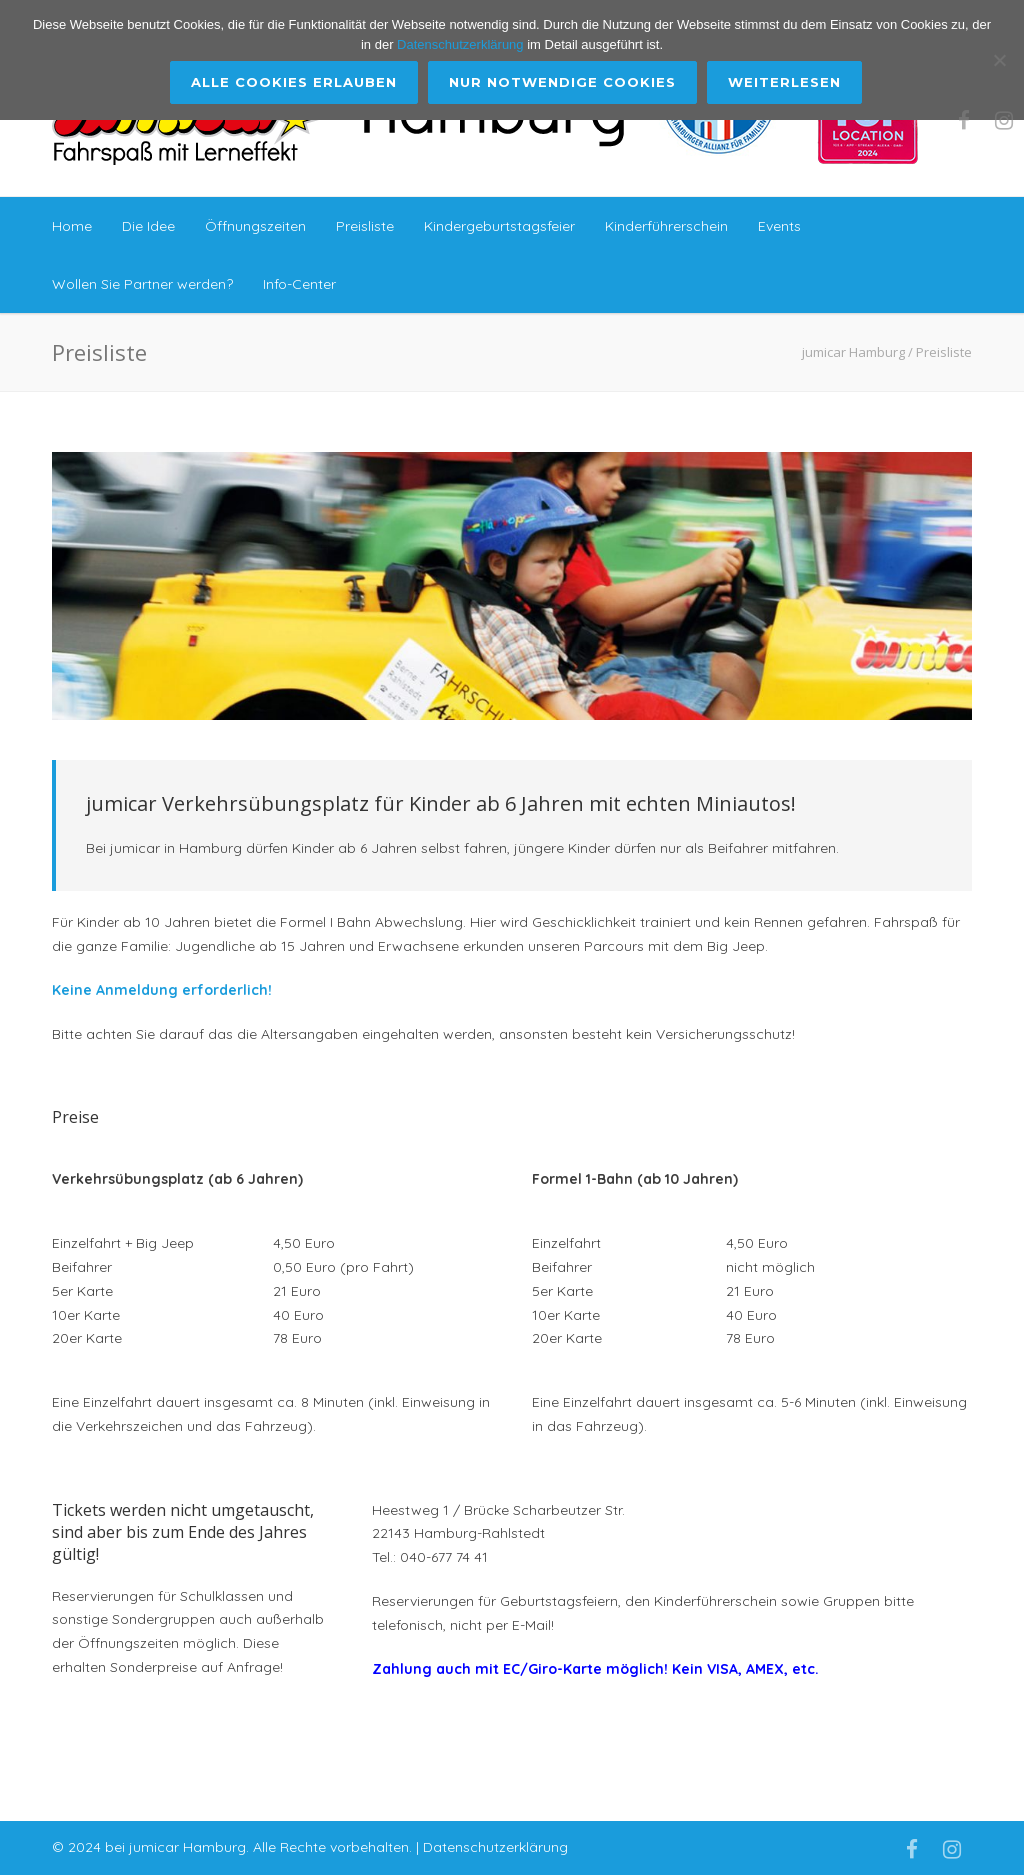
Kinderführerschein (666, 226)
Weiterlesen (785, 82)
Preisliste (365, 226)
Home (72, 226)
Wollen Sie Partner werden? (142, 284)
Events (779, 226)
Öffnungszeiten (255, 226)
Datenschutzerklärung (495, 1847)
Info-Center (299, 284)
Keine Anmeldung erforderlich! (162, 990)
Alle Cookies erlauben (295, 82)
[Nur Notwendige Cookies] (999, 60)
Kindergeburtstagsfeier (499, 226)
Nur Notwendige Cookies (563, 82)
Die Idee (148, 226)
